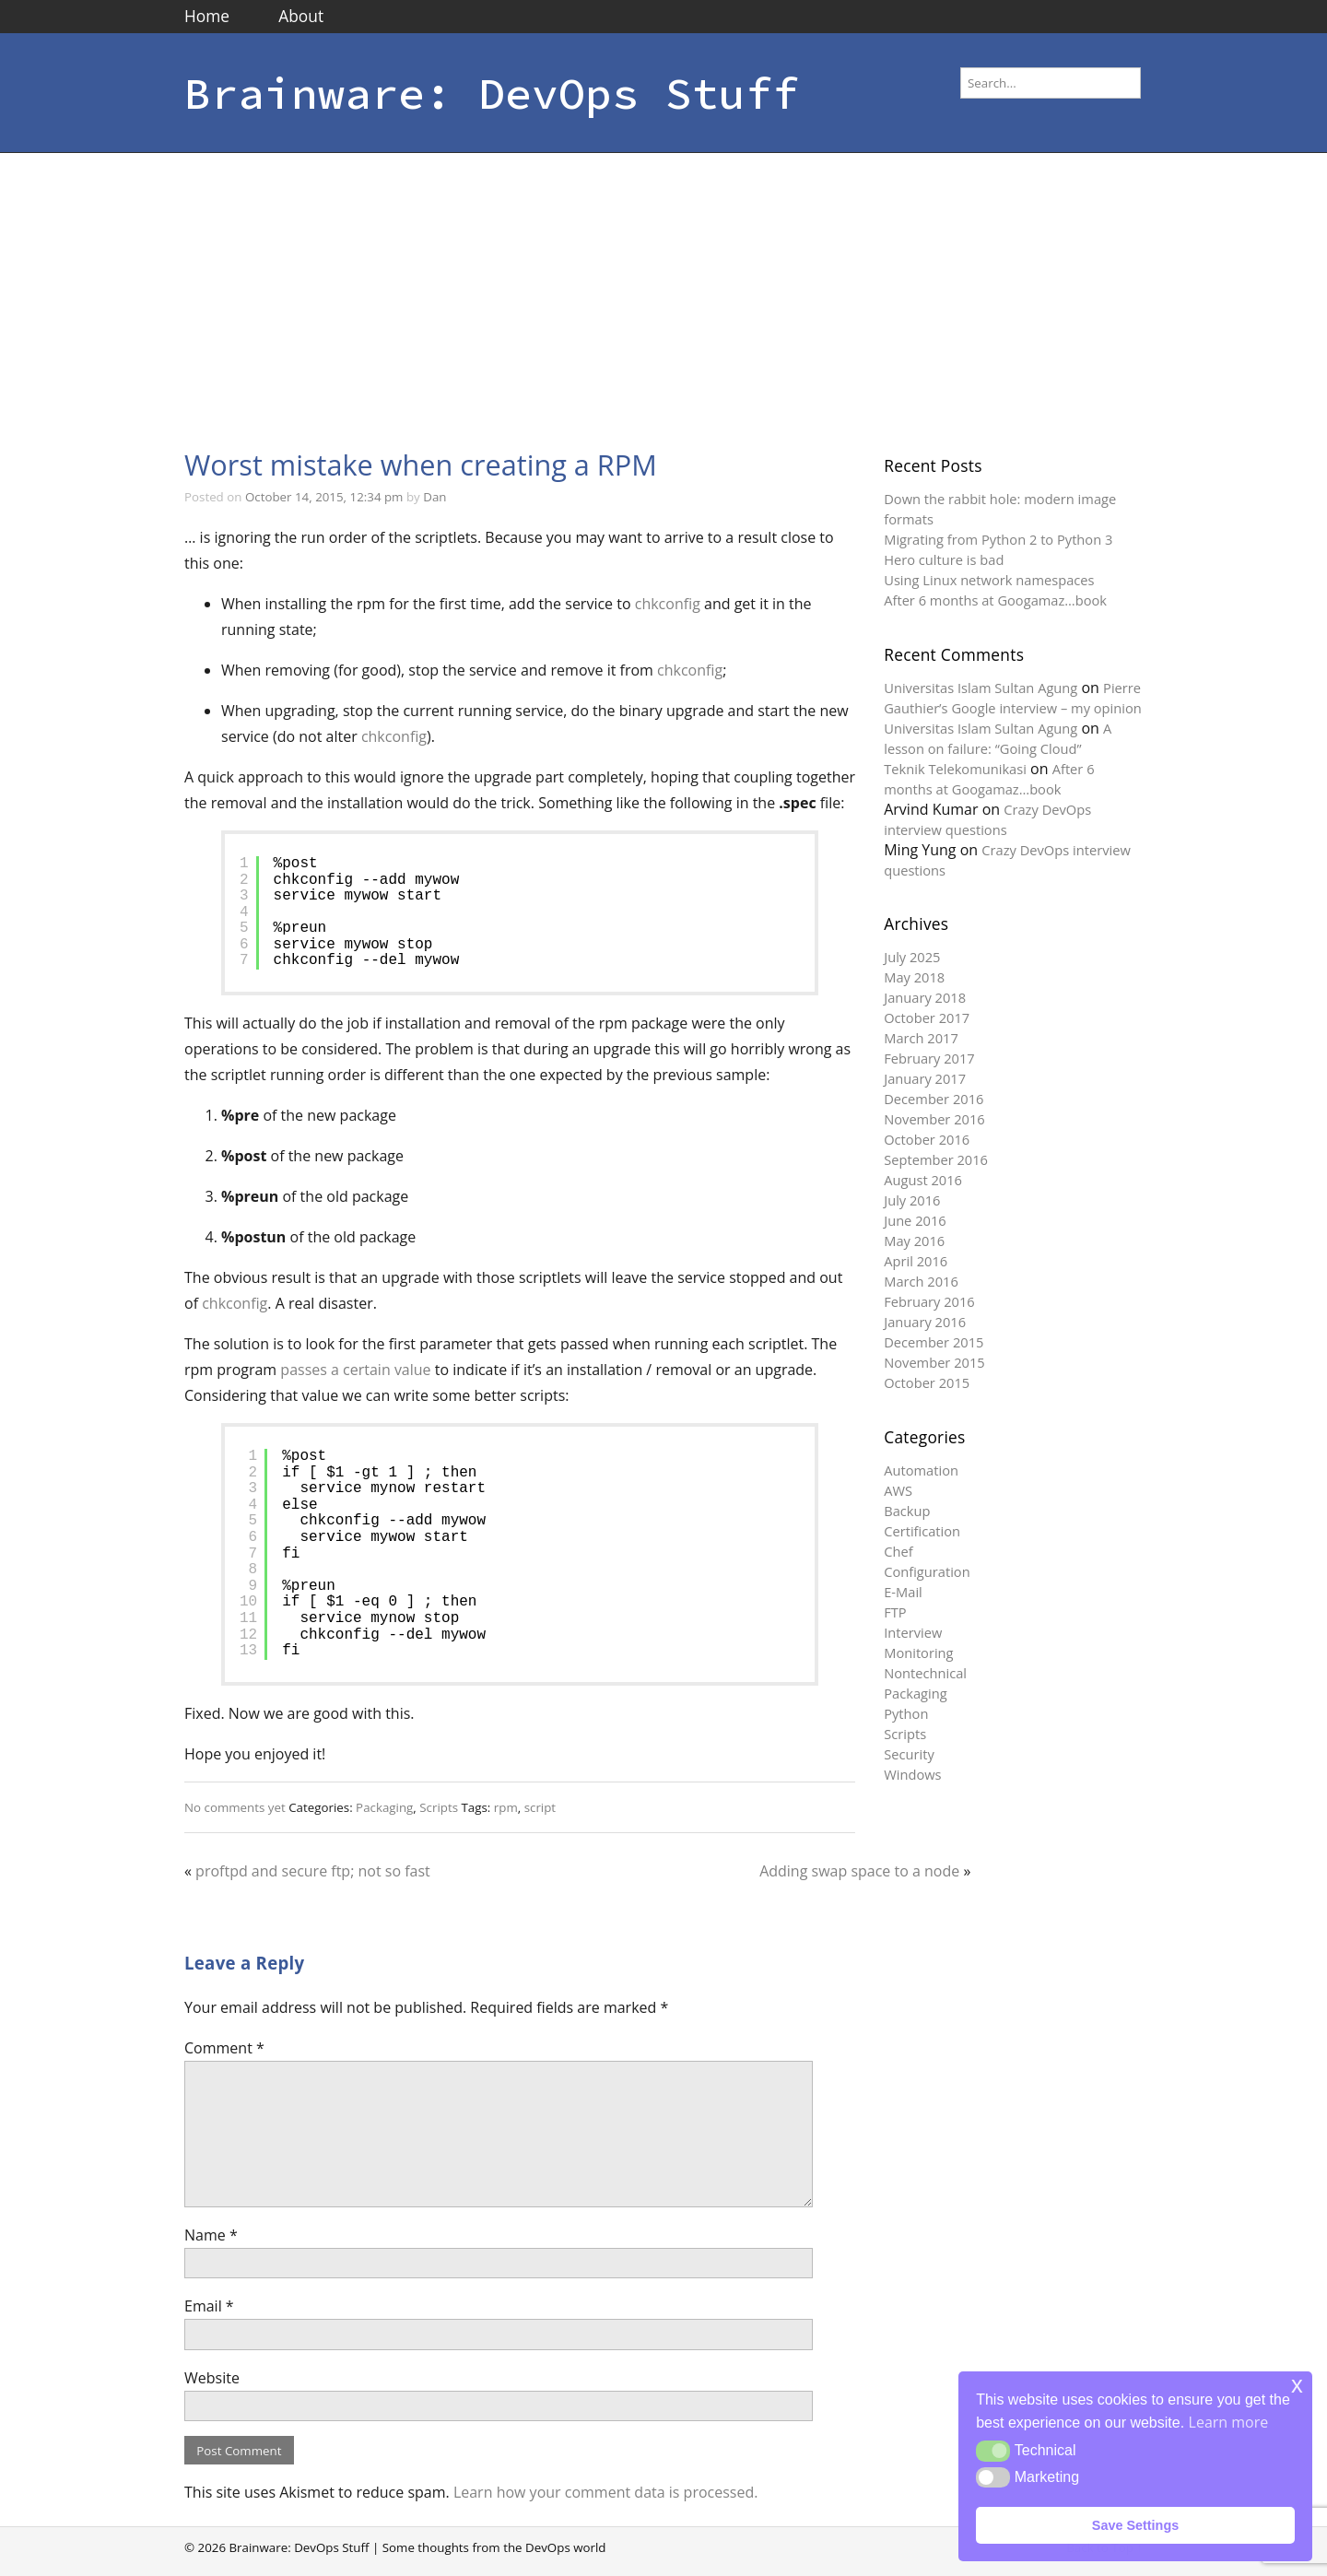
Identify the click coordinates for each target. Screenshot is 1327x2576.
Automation (921, 1470)
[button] (993, 2451)
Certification (922, 1531)
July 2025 (912, 956)
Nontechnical (925, 1673)
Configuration (926, 1571)
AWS (898, 1490)
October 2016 (926, 1139)
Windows (912, 1774)
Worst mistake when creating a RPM (420, 464)
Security (909, 1754)
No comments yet (235, 1807)
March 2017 (921, 1038)
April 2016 (915, 1261)
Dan (434, 496)
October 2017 (926, 1017)
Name (211, 2235)
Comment (224, 2048)
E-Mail (903, 1591)
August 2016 (923, 1179)
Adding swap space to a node (859, 1871)
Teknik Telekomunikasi (955, 768)
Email (209, 2306)
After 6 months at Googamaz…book (995, 600)
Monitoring (918, 1652)
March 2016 (921, 1281)
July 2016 (912, 1200)
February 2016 (929, 1301)
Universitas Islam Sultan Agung (980, 687)
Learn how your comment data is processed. (605, 2492)
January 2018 (925, 997)
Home (206, 16)
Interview (913, 1632)
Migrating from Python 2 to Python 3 (998, 539)
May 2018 (914, 977)
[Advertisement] (663, 291)
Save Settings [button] (1135, 2525)
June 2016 (914, 1220)
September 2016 (936, 1159)
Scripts (438, 1807)
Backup (907, 1510)
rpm (506, 1807)
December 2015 (933, 1342)
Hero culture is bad (944, 559)
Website (212, 2378)
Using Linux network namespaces (989, 579)
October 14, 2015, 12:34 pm (324, 496)
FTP (895, 1612)
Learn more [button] (1229, 2422)
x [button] (1297, 2385)
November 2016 (934, 1119)
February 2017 (929, 1058)
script (540, 1807)
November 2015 (934, 1362)
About (300, 16)
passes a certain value (355, 1369)
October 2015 (926, 1382)
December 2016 (933, 1098)
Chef (898, 1551)
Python (906, 1713)
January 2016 (925, 1321)
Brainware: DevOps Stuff (491, 93)
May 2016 (914, 1240)
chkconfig (667, 604)
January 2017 (925, 1078)
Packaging (384, 1807)
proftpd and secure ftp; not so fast (312, 1871)
